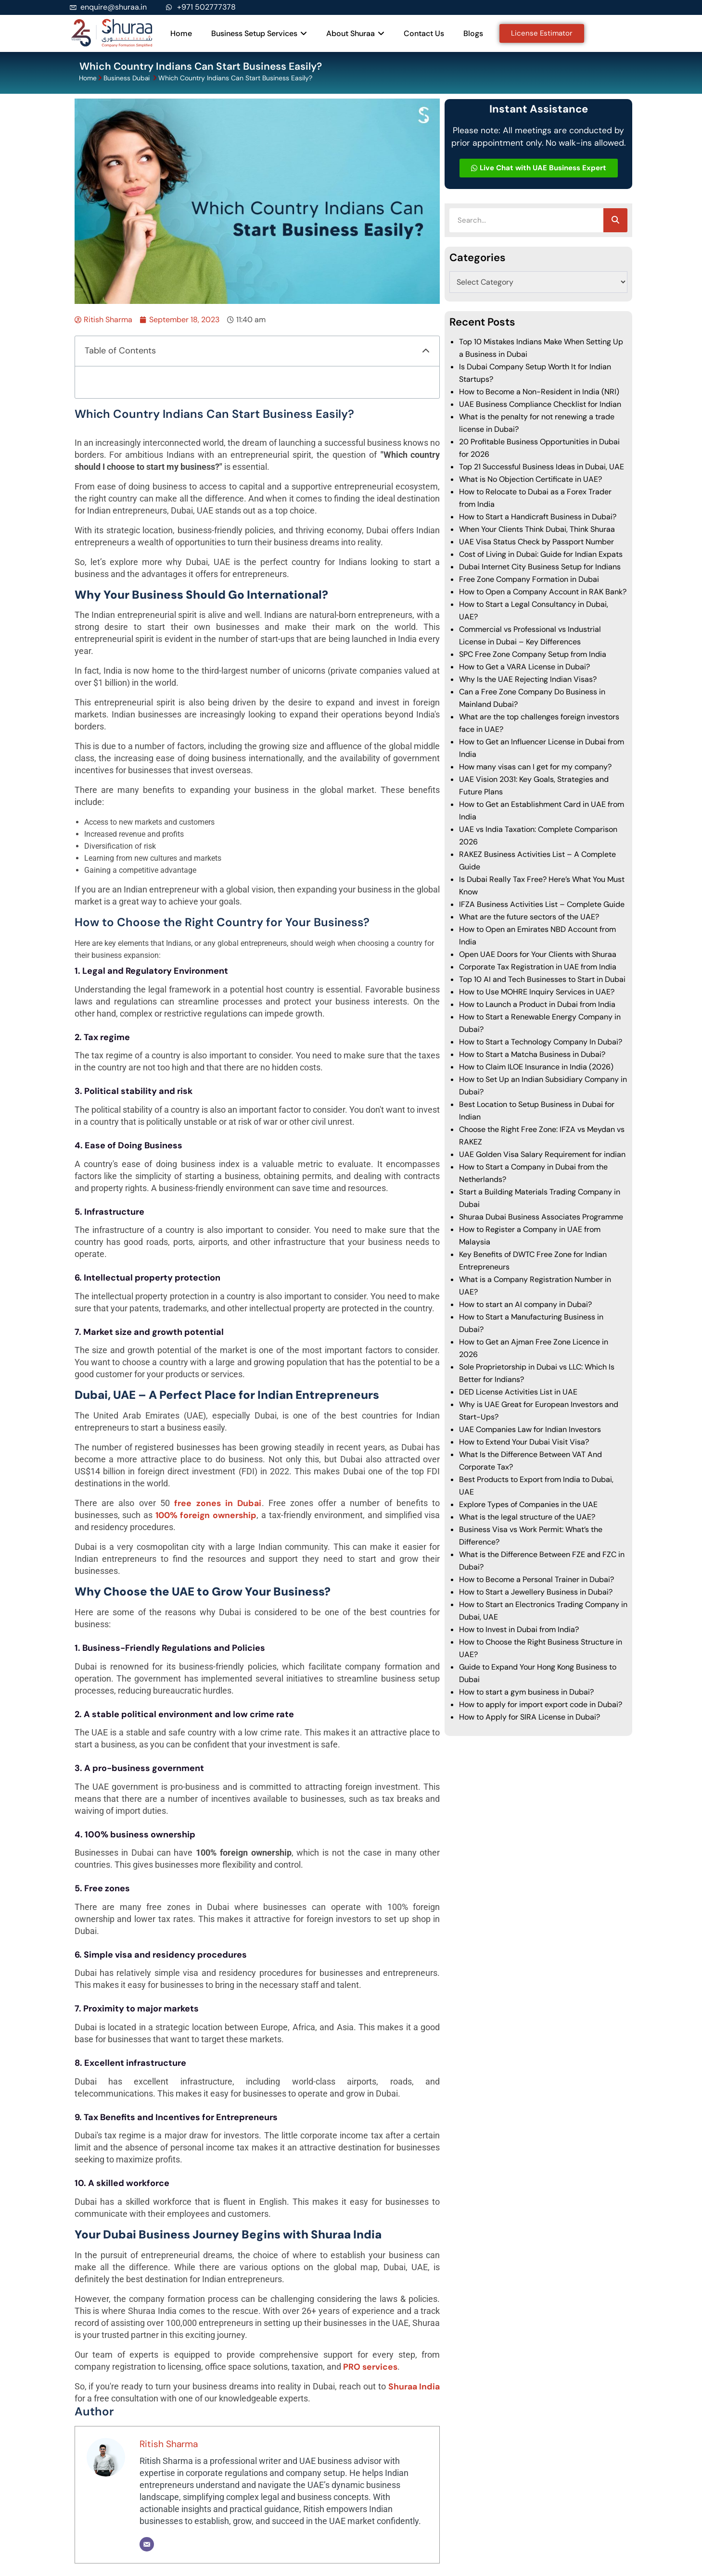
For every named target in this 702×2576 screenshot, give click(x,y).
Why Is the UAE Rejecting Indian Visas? (528, 679)
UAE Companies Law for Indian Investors (530, 1429)
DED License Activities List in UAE (518, 1392)
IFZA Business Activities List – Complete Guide (542, 904)
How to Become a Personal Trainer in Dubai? (536, 1579)
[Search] (615, 220)
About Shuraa (355, 33)
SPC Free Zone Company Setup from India (532, 654)
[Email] (147, 2544)
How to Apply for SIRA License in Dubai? (529, 1717)
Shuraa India (414, 2386)
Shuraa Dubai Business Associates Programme (541, 1217)
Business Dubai (127, 78)
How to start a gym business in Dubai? (526, 1692)
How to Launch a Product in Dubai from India (537, 1004)
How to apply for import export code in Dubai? (540, 1704)
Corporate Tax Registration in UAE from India (537, 967)
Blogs (473, 33)
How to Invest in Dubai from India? (519, 1629)
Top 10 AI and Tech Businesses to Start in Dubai (542, 979)
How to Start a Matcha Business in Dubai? (532, 1054)
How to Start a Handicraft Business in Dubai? (537, 517)
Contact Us (424, 33)
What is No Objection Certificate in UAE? (530, 479)
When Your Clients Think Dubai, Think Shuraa (537, 529)
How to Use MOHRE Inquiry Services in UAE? (536, 992)
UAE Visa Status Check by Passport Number (536, 542)
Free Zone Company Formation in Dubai (529, 579)
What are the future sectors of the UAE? (529, 917)
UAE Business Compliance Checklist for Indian (540, 404)
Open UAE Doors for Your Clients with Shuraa (537, 954)
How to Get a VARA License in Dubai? (525, 667)
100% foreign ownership (205, 1515)
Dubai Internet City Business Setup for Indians (540, 567)
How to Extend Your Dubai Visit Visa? (524, 1442)
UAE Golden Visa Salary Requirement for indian (542, 1154)
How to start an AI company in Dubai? (525, 1304)
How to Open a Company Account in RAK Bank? (542, 592)
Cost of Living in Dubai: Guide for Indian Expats (541, 554)
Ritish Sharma (169, 2444)
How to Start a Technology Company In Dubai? (540, 1042)
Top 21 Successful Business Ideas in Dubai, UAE (541, 467)
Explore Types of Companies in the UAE (528, 1504)
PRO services (370, 2367)
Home (181, 33)
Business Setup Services (259, 33)
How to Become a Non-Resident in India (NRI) (539, 392)
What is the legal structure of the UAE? (527, 1517)
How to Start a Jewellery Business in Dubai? (536, 1592)
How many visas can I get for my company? (535, 767)
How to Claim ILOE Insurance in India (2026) (536, 1067)
